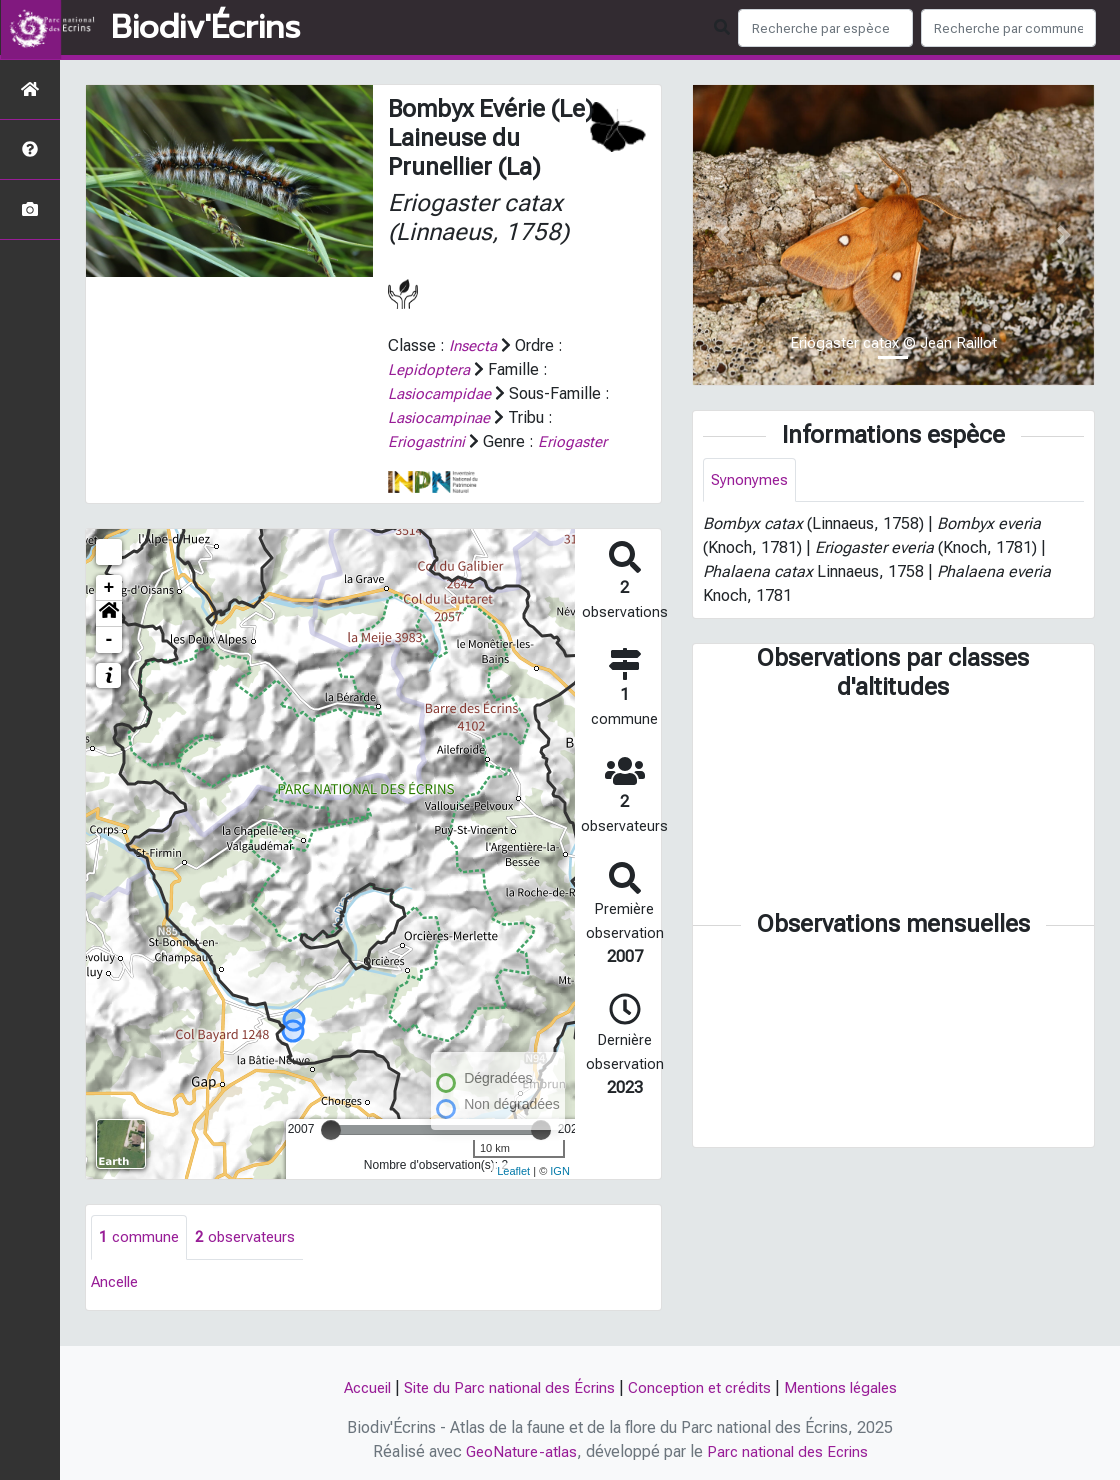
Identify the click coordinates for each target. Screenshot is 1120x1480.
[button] (109, 638)
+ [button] (109, 612)
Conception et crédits (703, 1387)
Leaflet (513, 1194)
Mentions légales (852, 1387)
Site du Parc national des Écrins (504, 1387)
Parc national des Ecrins (789, 1451)
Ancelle (117, 1306)
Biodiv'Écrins (205, 28)
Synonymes (750, 480)
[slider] (331, 1154)
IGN (560, 1194)
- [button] (109, 664)
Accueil (354, 1387)
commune (140, 1261)
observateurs (248, 1261)
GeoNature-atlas (518, 1451)
